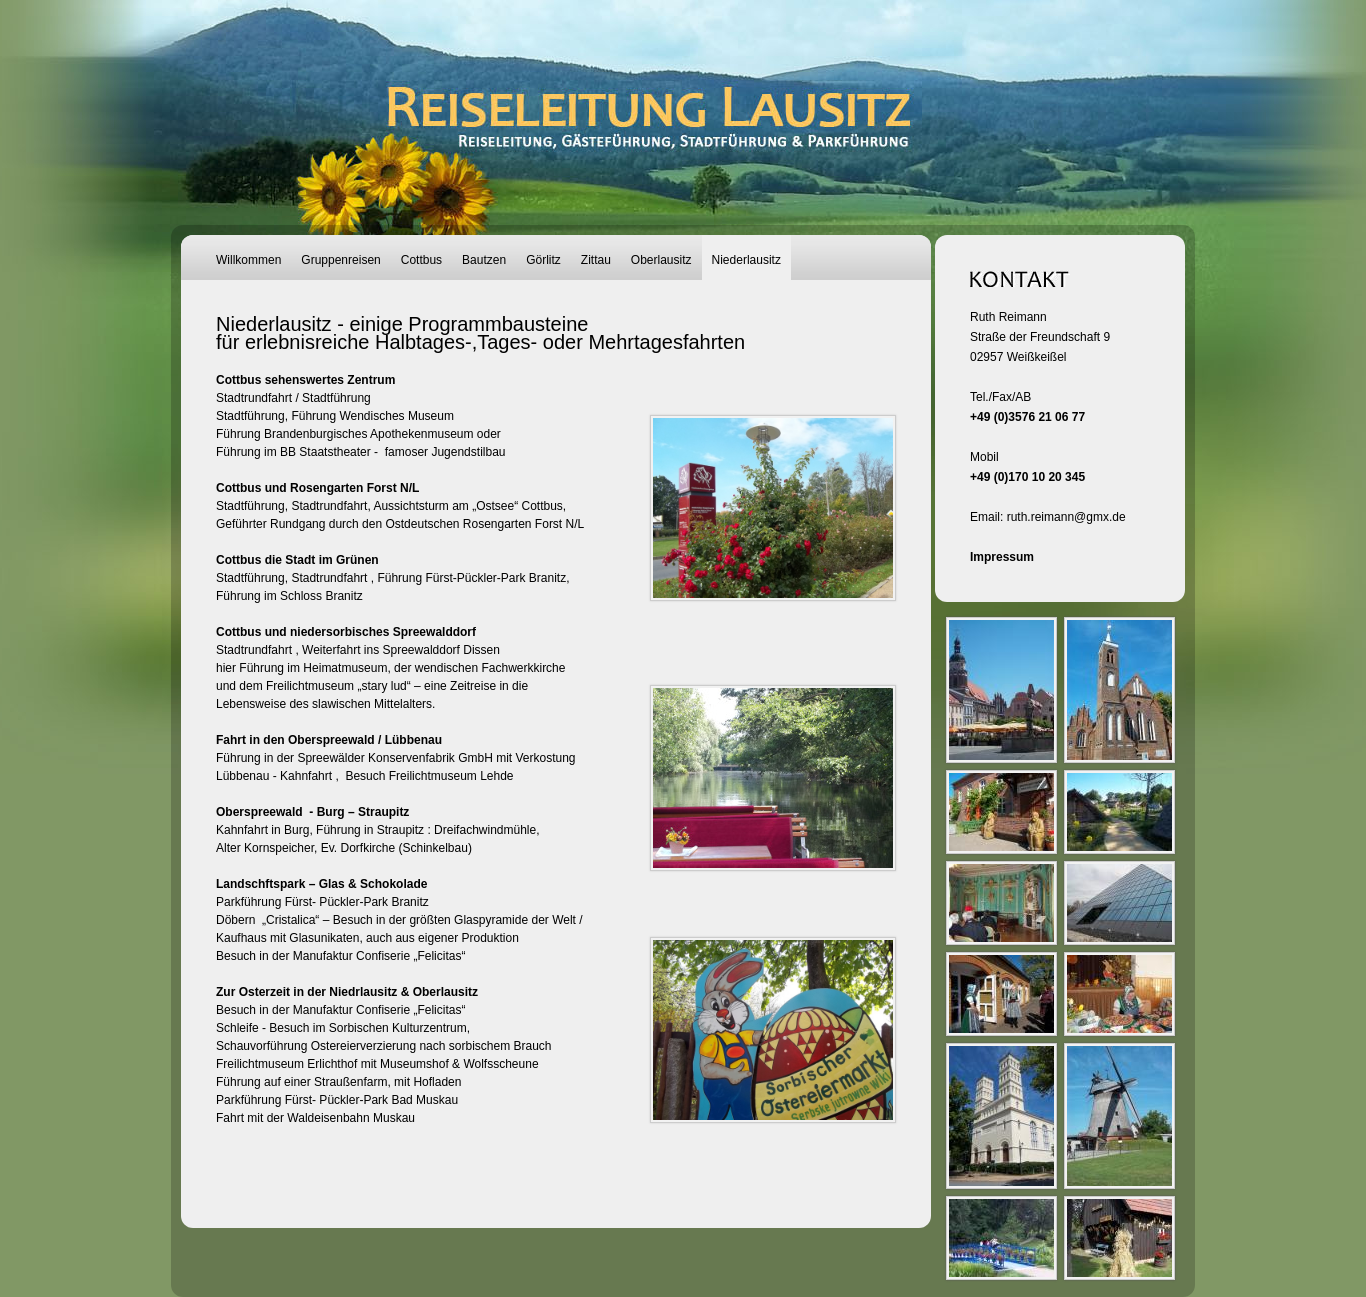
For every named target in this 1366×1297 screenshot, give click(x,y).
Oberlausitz (661, 260)
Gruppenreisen (340, 260)
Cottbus (421, 260)
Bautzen (484, 260)
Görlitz (543, 260)
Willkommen (248, 260)
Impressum (1002, 557)
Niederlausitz (746, 260)
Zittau (596, 260)
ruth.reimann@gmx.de (1066, 517)
